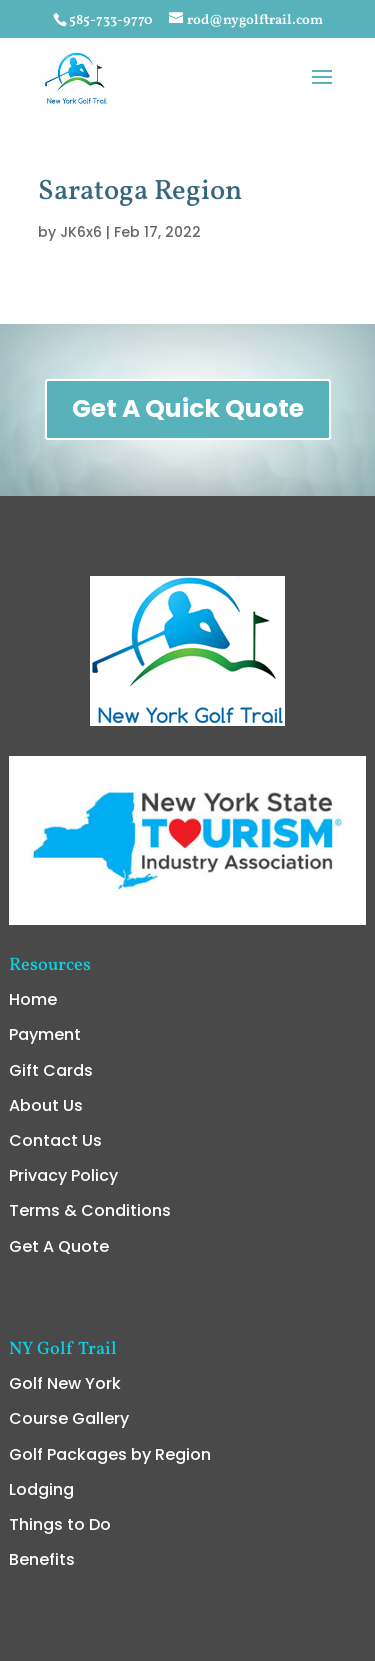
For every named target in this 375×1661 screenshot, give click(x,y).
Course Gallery (69, 1273)
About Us (46, 960)
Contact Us (55, 995)
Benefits (42, 1414)
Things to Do (60, 1379)
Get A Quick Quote (188, 408)
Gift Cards (51, 925)
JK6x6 (81, 232)
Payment (45, 889)
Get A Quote (59, 1101)
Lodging (41, 1344)
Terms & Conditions (90, 1065)
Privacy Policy (63, 1030)
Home (33, 854)
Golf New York (65, 1238)
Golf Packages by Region (110, 1309)
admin (188, 1639)
